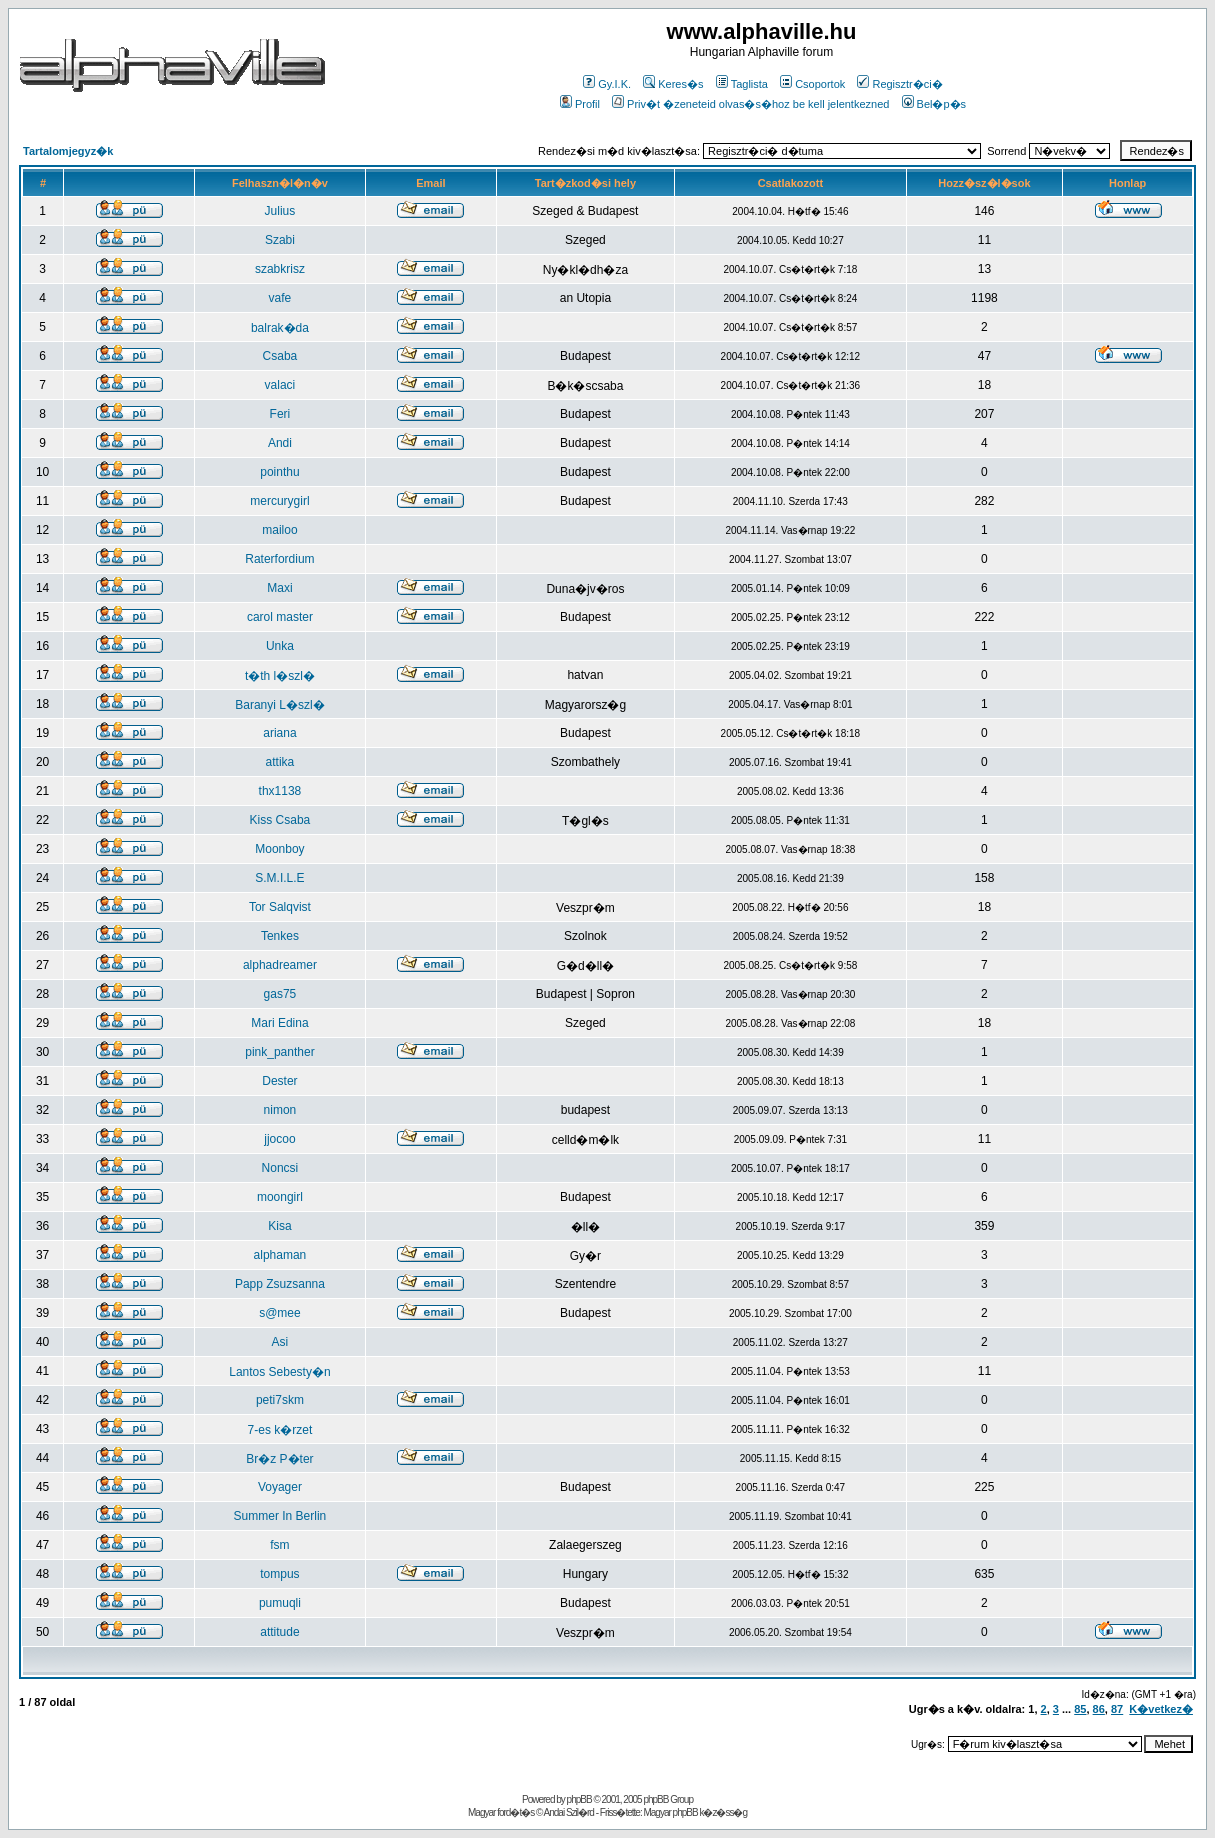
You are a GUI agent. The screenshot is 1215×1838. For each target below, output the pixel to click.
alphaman (280, 1255)
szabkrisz (280, 269)
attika (280, 762)
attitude (279, 1632)
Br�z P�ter (279, 1459)
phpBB (579, 1799)
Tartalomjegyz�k (68, 151)
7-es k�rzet (280, 1430)
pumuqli (280, 1603)
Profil (580, 104)
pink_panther (279, 1052)
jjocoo (279, 1139)
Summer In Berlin (280, 1516)
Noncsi (280, 1168)
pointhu (279, 472)
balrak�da (280, 328)
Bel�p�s (934, 104)
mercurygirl (279, 501)
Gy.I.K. (607, 84)
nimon (280, 1110)
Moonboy (279, 849)
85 (1080, 1709)
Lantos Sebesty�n (279, 1372)
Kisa (279, 1226)
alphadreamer (280, 965)
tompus (279, 1574)
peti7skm (280, 1400)
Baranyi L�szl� (279, 705)
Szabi (280, 240)
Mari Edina (279, 1023)
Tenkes (280, 936)
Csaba (280, 356)
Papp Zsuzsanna (280, 1284)
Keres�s (673, 84)
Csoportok (812, 84)
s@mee (280, 1313)
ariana (279, 733)
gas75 (280, 994)
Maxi (279, 588)
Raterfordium (279, 559)
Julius (280, 211)
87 (1117, 1709)
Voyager (280, 1487)
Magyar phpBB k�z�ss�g (695, 1812)
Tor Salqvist (280, 907)
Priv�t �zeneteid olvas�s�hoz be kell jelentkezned (750, 104)
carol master (280, 617)
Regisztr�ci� (899, 84)
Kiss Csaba (280, 820)
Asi (280, 1342)
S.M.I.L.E (279, 878)
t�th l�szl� (280, 676)
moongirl (280, 1197)
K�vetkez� (1161, 1709)
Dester (279, 1081)
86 (1099, 1709)
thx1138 (280, 791)
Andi (280, 443)
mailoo (279, 530)
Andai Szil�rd (569, 1812)
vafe (280, 298)
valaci (280, 385)
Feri (280, 414)
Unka (280, 646)
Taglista (742, 84)
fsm (279, 1545)
